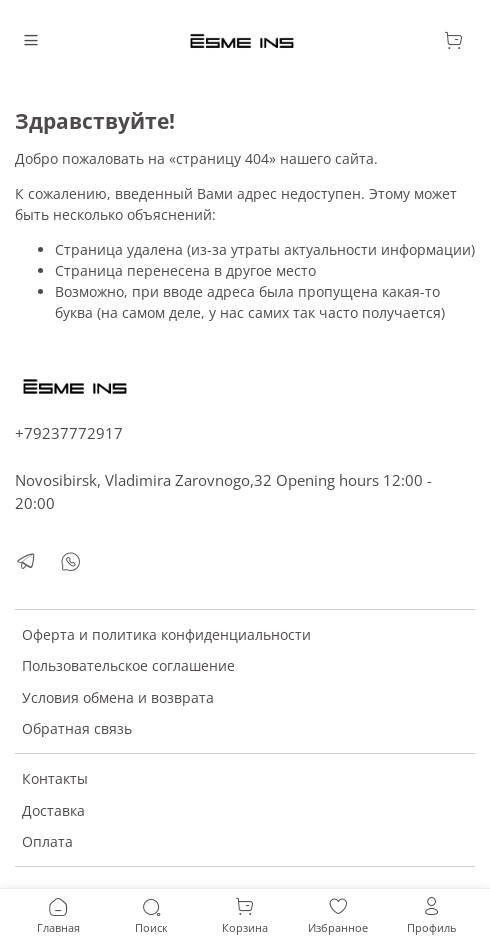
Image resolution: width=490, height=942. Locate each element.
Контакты (55, 778)
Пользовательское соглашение (128, 665)
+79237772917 (69, 433)
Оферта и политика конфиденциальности (166, 634)
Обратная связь (77, 728)
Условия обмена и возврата (118, 697)
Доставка (53, 810)
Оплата (47, 841)
